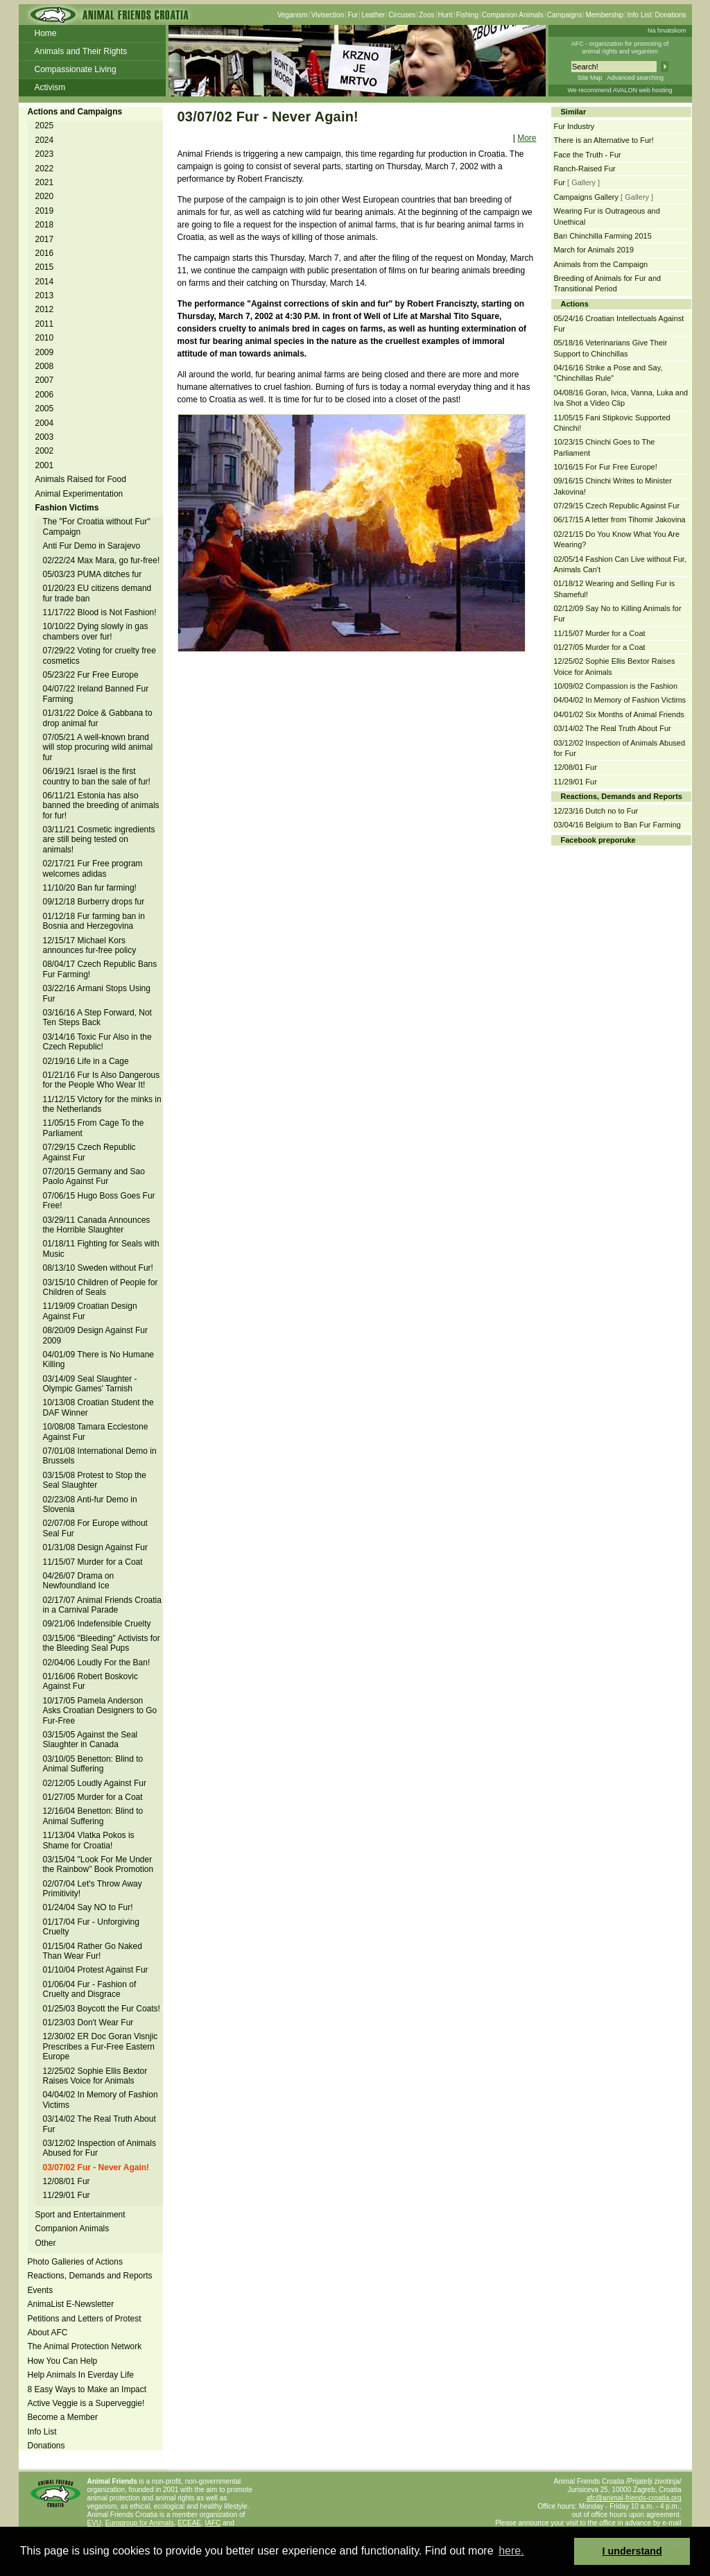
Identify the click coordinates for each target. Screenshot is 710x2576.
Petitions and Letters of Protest (84, 2319)
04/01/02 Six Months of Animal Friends (619, 714)
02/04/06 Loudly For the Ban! (96, 1662)
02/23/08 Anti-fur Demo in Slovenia (90, 1504)
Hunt (445, 15)
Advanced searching (635, 77)
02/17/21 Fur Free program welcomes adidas (93, 868)
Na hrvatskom (667, 30)
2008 (44, 366)
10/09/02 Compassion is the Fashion (616, 686)
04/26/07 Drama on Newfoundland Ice (78, 1580)
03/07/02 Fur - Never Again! (96, 2167)
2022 (44, 168)
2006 (44, 395)
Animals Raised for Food (80, 479)
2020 (44, 196)
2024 (44, 140)
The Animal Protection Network (85, 2346)
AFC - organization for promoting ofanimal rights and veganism (620, 47)
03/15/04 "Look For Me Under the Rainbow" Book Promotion (98, 1864)
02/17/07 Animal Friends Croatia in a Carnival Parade (102, 1605)
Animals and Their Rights (81, 51)
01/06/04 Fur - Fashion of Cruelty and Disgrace (90, 1989)
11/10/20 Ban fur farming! (90, 888)
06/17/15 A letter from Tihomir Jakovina (620, 519)
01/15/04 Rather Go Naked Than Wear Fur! (92, 1951)
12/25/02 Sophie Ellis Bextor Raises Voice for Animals (95, 2076)
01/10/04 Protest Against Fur (95, 1970)
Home (46, 33)
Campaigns (564, 15)
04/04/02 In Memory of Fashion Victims (620, 700)
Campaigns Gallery (586, 197)
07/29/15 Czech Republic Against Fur (617, 505)
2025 (44, 125)
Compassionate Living (75, 69)
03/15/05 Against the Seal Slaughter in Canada (90, 1739)
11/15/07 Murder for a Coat (93, 1562)
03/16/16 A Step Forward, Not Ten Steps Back (97, 1017)
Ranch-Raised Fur (585, 168)
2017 (44, 239)
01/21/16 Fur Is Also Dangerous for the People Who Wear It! (101, 1080)
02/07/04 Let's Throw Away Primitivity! (92, 1888)
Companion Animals (513, 15)
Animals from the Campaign (601, 264)
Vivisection (328, 15)
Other (45, 2243)
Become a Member (63, 2417)
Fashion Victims (67, 508)
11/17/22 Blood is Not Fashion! (100, 612)
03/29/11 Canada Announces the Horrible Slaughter (96, 1225)
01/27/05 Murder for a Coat (93, 1797)
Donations (670, 15)
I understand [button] (632, 2551)
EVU (94, 2523)
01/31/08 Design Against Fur (95, 1547)
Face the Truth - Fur (587, 155)
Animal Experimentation (79, 494)
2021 (44, 182)
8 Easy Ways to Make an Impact (87, 2389)
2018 (44, 225)
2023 (44, 154)
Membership (604, 15)
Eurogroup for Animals (139, 2523)
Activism (50, 87)
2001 (44, 465)
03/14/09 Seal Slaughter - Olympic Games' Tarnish (90, 1383)
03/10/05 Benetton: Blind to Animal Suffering (93, 1764)
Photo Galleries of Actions (75, 2262)
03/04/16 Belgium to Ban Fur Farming (617, 825)
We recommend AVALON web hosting (619, 90)
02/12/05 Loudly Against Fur (94, 1783)
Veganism (292, 15)
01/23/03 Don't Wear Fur (88, 2022)
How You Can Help (63, 2361)
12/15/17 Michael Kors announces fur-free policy (90, 945)
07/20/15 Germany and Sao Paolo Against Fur (94, 1176)
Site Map (590, 77)
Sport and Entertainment (80, 2214)
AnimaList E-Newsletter (71, 2304)
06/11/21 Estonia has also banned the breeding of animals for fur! (101, 806)
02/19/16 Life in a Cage (86, 1061)
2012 (44, 309)
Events (40, 2290)
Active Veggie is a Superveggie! (86, 2403)
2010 (44, 338)
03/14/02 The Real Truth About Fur (612, 728)
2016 (44, 253)
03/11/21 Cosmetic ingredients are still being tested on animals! (99, 840)
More (526, 138)
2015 (44, 267)
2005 (44, 408)
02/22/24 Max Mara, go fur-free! (101, 560)
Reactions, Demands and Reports (90, 2276)
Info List (639, 15)
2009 (44, 352)
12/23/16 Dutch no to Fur (596, 811)
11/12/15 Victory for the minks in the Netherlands (102, 1104)
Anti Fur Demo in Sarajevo (92, 546)
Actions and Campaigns (75, 112)
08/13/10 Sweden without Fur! (98, 1268)
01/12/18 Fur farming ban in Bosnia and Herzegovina (94, 921)
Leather (373, 15)
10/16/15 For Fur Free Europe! (605, 467)
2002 (44, 451)
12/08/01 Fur (66, 2181)
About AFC (48, 2332)
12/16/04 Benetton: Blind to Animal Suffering (93, 1816)
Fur (352, 15)
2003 (44, 437)
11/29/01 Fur (66, 2195)
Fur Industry (574, 126)
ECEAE (189, 2523)
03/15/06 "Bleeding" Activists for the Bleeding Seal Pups (101, 1643)
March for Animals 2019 (594, 250)
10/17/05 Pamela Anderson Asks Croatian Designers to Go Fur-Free (100, 1711)
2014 (44, 281)
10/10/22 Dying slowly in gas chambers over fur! (95, 631)
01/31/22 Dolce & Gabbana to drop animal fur (98, 718)
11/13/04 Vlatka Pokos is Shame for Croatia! (89, 1840)
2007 (44, 380)
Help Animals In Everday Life (81, 2375)
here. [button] (511, 2551)
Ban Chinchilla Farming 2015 (603, 236)
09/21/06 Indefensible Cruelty (97, 1624)
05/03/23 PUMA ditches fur (92, 574)
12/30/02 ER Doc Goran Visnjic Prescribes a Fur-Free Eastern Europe (100, 2046)
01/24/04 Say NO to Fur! (88, 1907)
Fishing (467, 15)
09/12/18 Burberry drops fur (94, 902)
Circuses (401, 15)
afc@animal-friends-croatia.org (634, 2498)
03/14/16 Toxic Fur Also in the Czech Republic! (97, 1041)
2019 (44, 211)
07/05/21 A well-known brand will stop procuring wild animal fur (98, 747)
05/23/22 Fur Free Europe (91, 675)
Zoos (426, 15)
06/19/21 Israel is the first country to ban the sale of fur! (96, 776)
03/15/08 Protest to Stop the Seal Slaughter (94, 1480)
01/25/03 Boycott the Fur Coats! (101, 2008)
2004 (44, 423)
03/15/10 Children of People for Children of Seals (100, 1287)
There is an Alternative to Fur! (604, 140)
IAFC (213, 2523)
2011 (44, 324)
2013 (44, 295)
